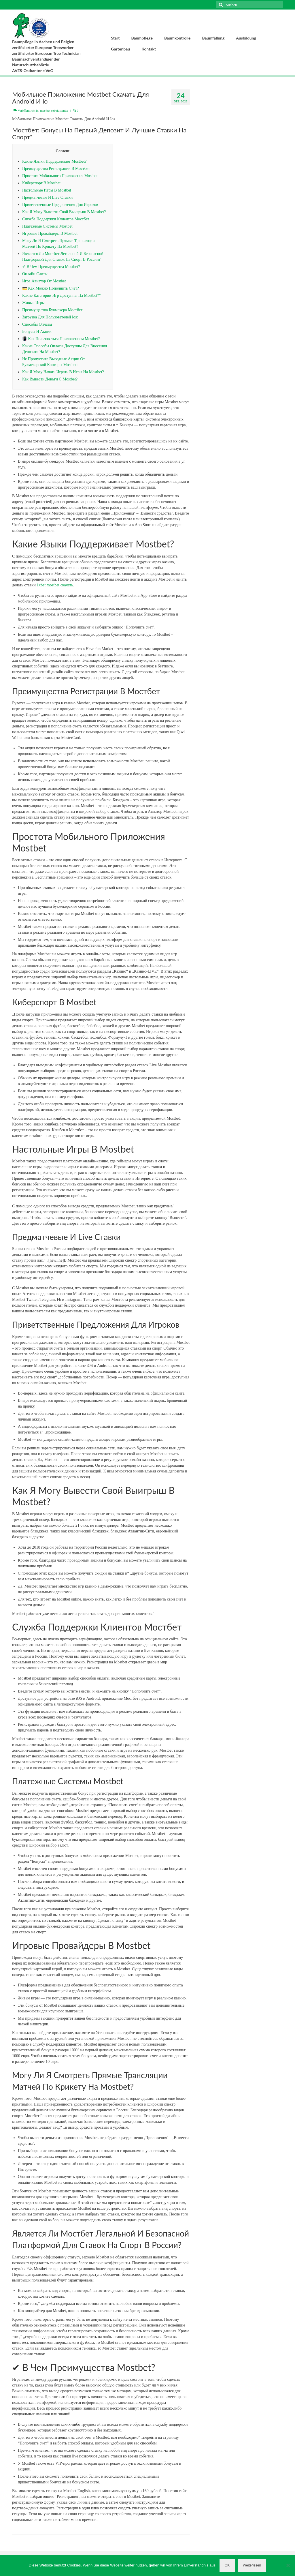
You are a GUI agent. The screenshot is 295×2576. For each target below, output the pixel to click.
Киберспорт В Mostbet (41, 183)
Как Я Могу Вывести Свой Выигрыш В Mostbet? (64, 212)
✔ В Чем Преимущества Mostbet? (51, 266)
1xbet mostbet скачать (55, 585)
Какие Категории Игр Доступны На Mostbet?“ (61, 295)
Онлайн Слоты (35, 274)
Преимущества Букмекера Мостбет (52, 310)
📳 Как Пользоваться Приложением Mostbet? (61, 339)
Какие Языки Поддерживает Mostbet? (54, 161)
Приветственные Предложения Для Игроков (60, 204)
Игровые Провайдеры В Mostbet (49, 233)
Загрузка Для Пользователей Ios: (50, 317)
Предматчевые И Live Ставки (47, 197)
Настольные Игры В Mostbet (46, 190)
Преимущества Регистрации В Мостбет (56, 168)
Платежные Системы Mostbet (47, 226)
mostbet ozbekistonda (54, 110)
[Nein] (288, 2565)
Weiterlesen (252, 2565)
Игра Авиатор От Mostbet (44, 281)
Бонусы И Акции (37, 331)
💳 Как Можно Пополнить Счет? (50, 288)
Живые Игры (33, 303)
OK (227, 2565)
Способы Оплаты (37, 324)
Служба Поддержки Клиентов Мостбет (55, 219)
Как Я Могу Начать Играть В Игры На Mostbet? (63, 372)
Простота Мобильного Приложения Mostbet (60, 176)
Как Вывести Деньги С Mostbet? (49, 379)
